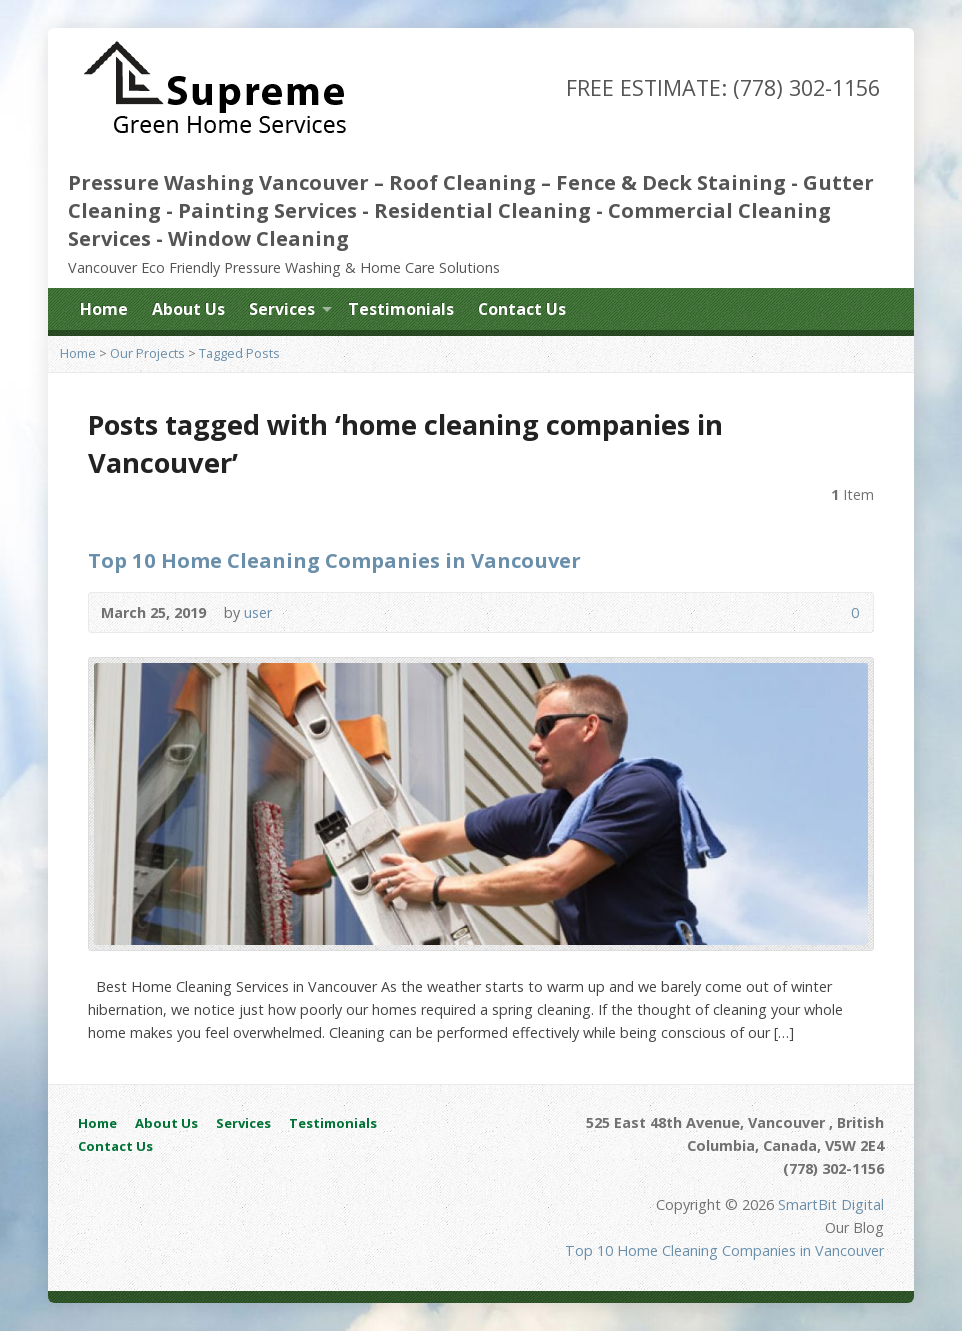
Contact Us (522, 309)
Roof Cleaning (462, 182)
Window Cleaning (258, 238)
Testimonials (401, 309)
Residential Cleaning (482, 210)
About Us (188, 309)
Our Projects (147, 353)
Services (282, 309)
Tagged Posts (239, 353)
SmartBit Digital (831, 1204)
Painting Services (267, 210)
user (258, 612)
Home (104, 309)
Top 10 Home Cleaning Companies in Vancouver (334, 560)
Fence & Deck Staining (671, 182)
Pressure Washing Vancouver (218, 182)
